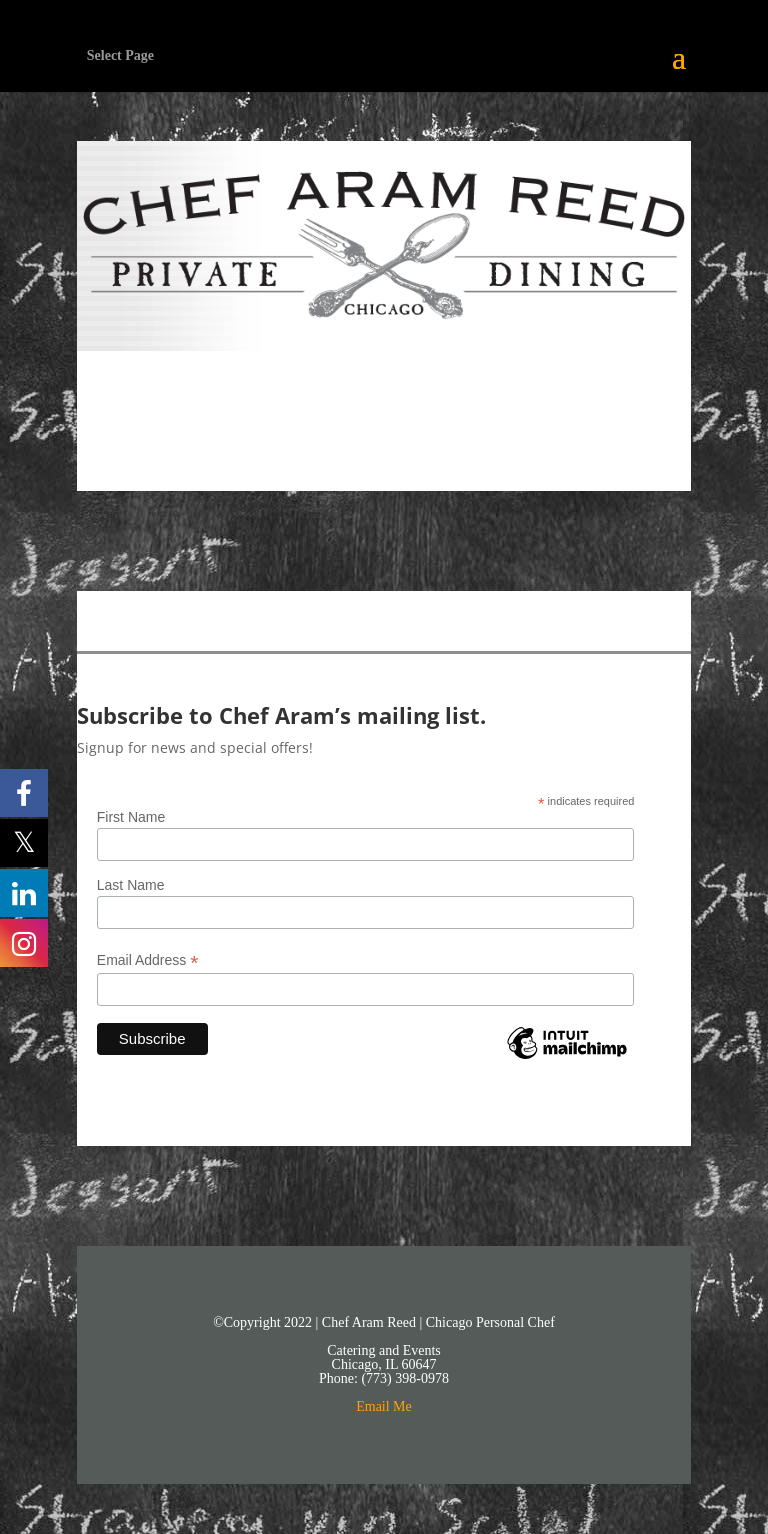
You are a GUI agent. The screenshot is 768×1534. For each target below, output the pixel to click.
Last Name (131, 885)
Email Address (148, 960)
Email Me (384, 1406)
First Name (131, 817)
